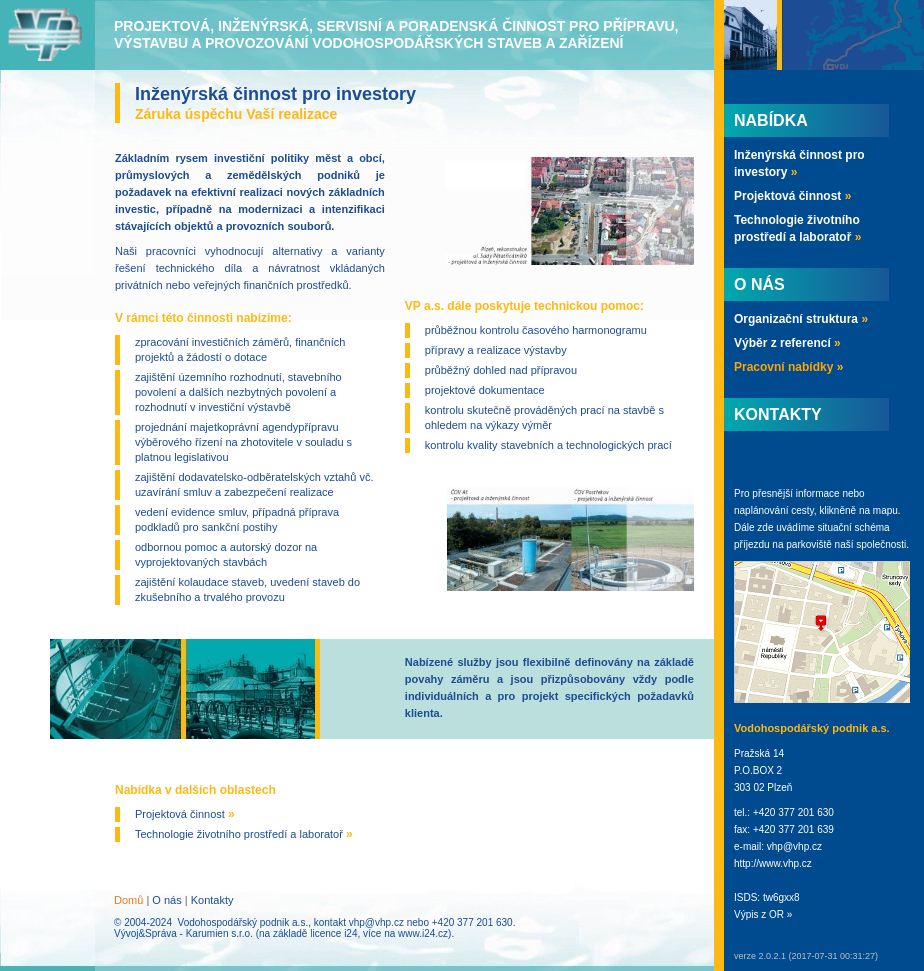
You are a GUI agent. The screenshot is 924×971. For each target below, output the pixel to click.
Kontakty (212, 900)
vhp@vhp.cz (376, 922)
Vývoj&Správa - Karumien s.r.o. (183, 933)
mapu (885, 510)
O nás (166, 900)
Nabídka (771, 120)
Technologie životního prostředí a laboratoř (244, 834)
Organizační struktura (801, 319)
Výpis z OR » (763, 914)
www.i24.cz (423, 933)
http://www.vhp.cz (773, 863)
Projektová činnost (185, 814)
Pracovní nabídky (788, 367)
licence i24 (333, 933)
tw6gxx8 (781, 897)
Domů (128, 900)
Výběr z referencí (787, 343)
